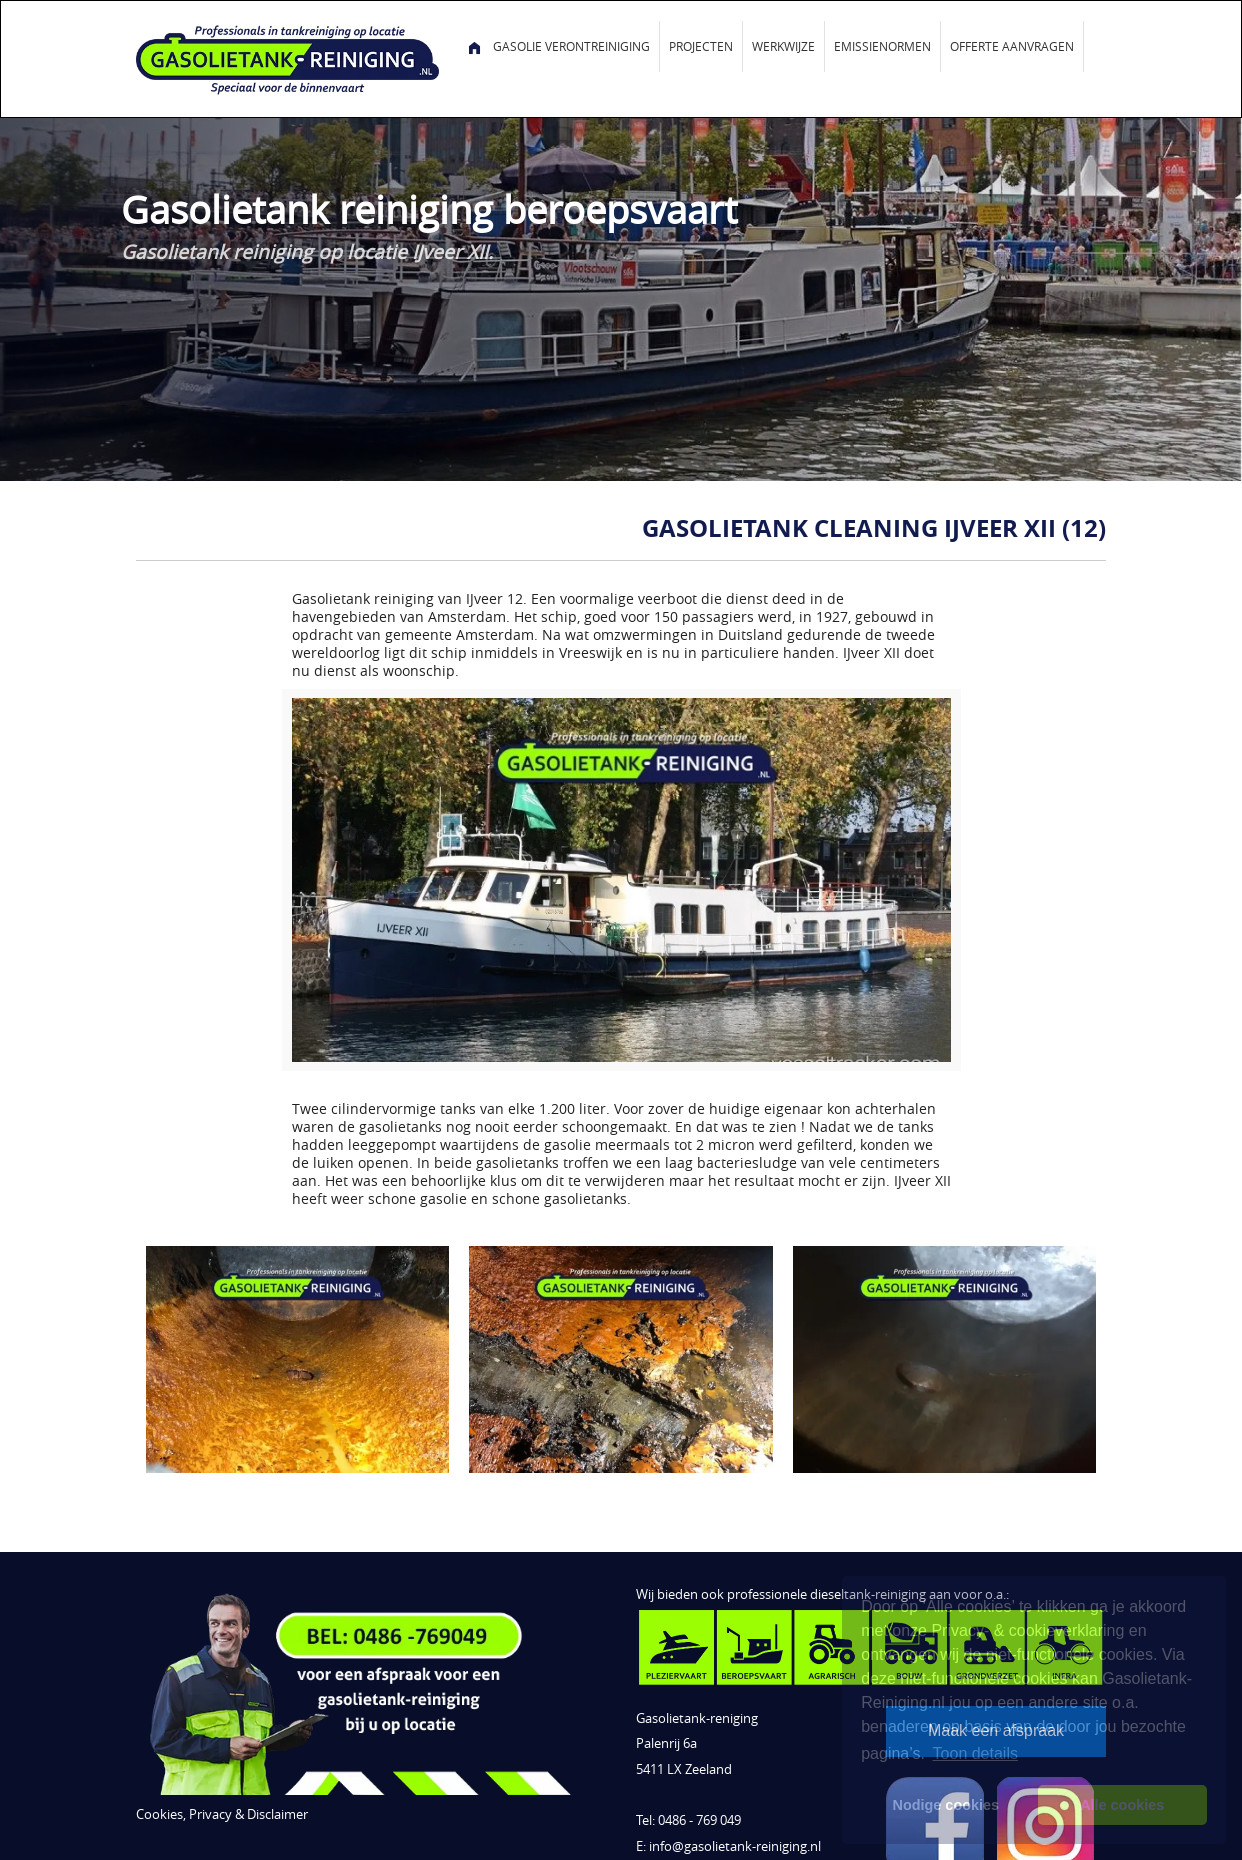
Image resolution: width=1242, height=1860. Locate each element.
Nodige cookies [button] (946, 1805)
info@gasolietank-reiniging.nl (735, 1846)
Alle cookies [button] (1122, 1805)
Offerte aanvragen (1012, 46)
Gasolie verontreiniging (571, 46)
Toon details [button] (975, 1753)
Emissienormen (882, 46)
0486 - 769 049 (699, 1820)
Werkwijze (783, 46)
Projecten (701, 46)
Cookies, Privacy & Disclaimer (222, 1814)
